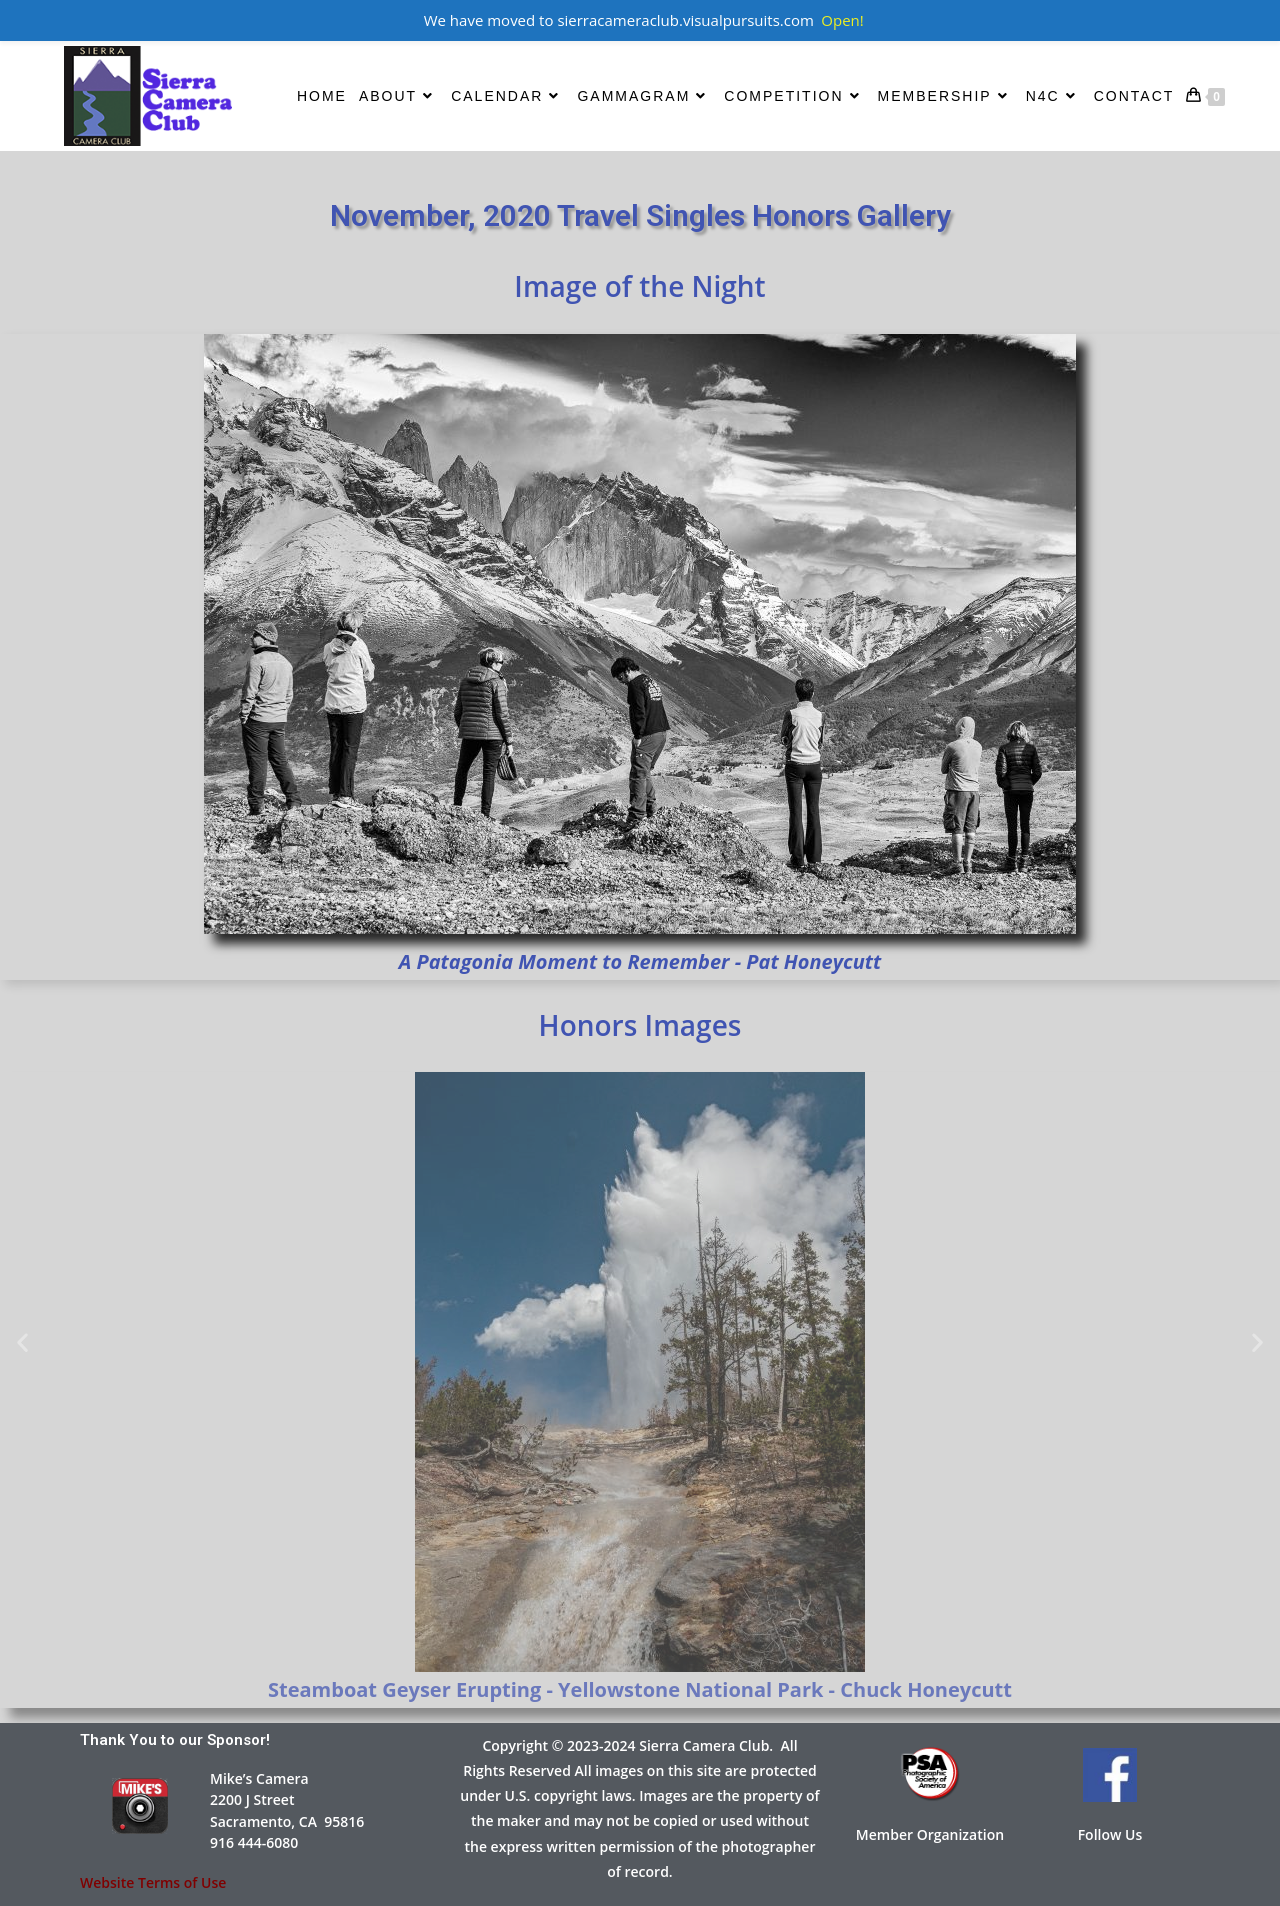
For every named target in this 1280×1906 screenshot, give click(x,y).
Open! (842, 20)
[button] (22, 1342)
